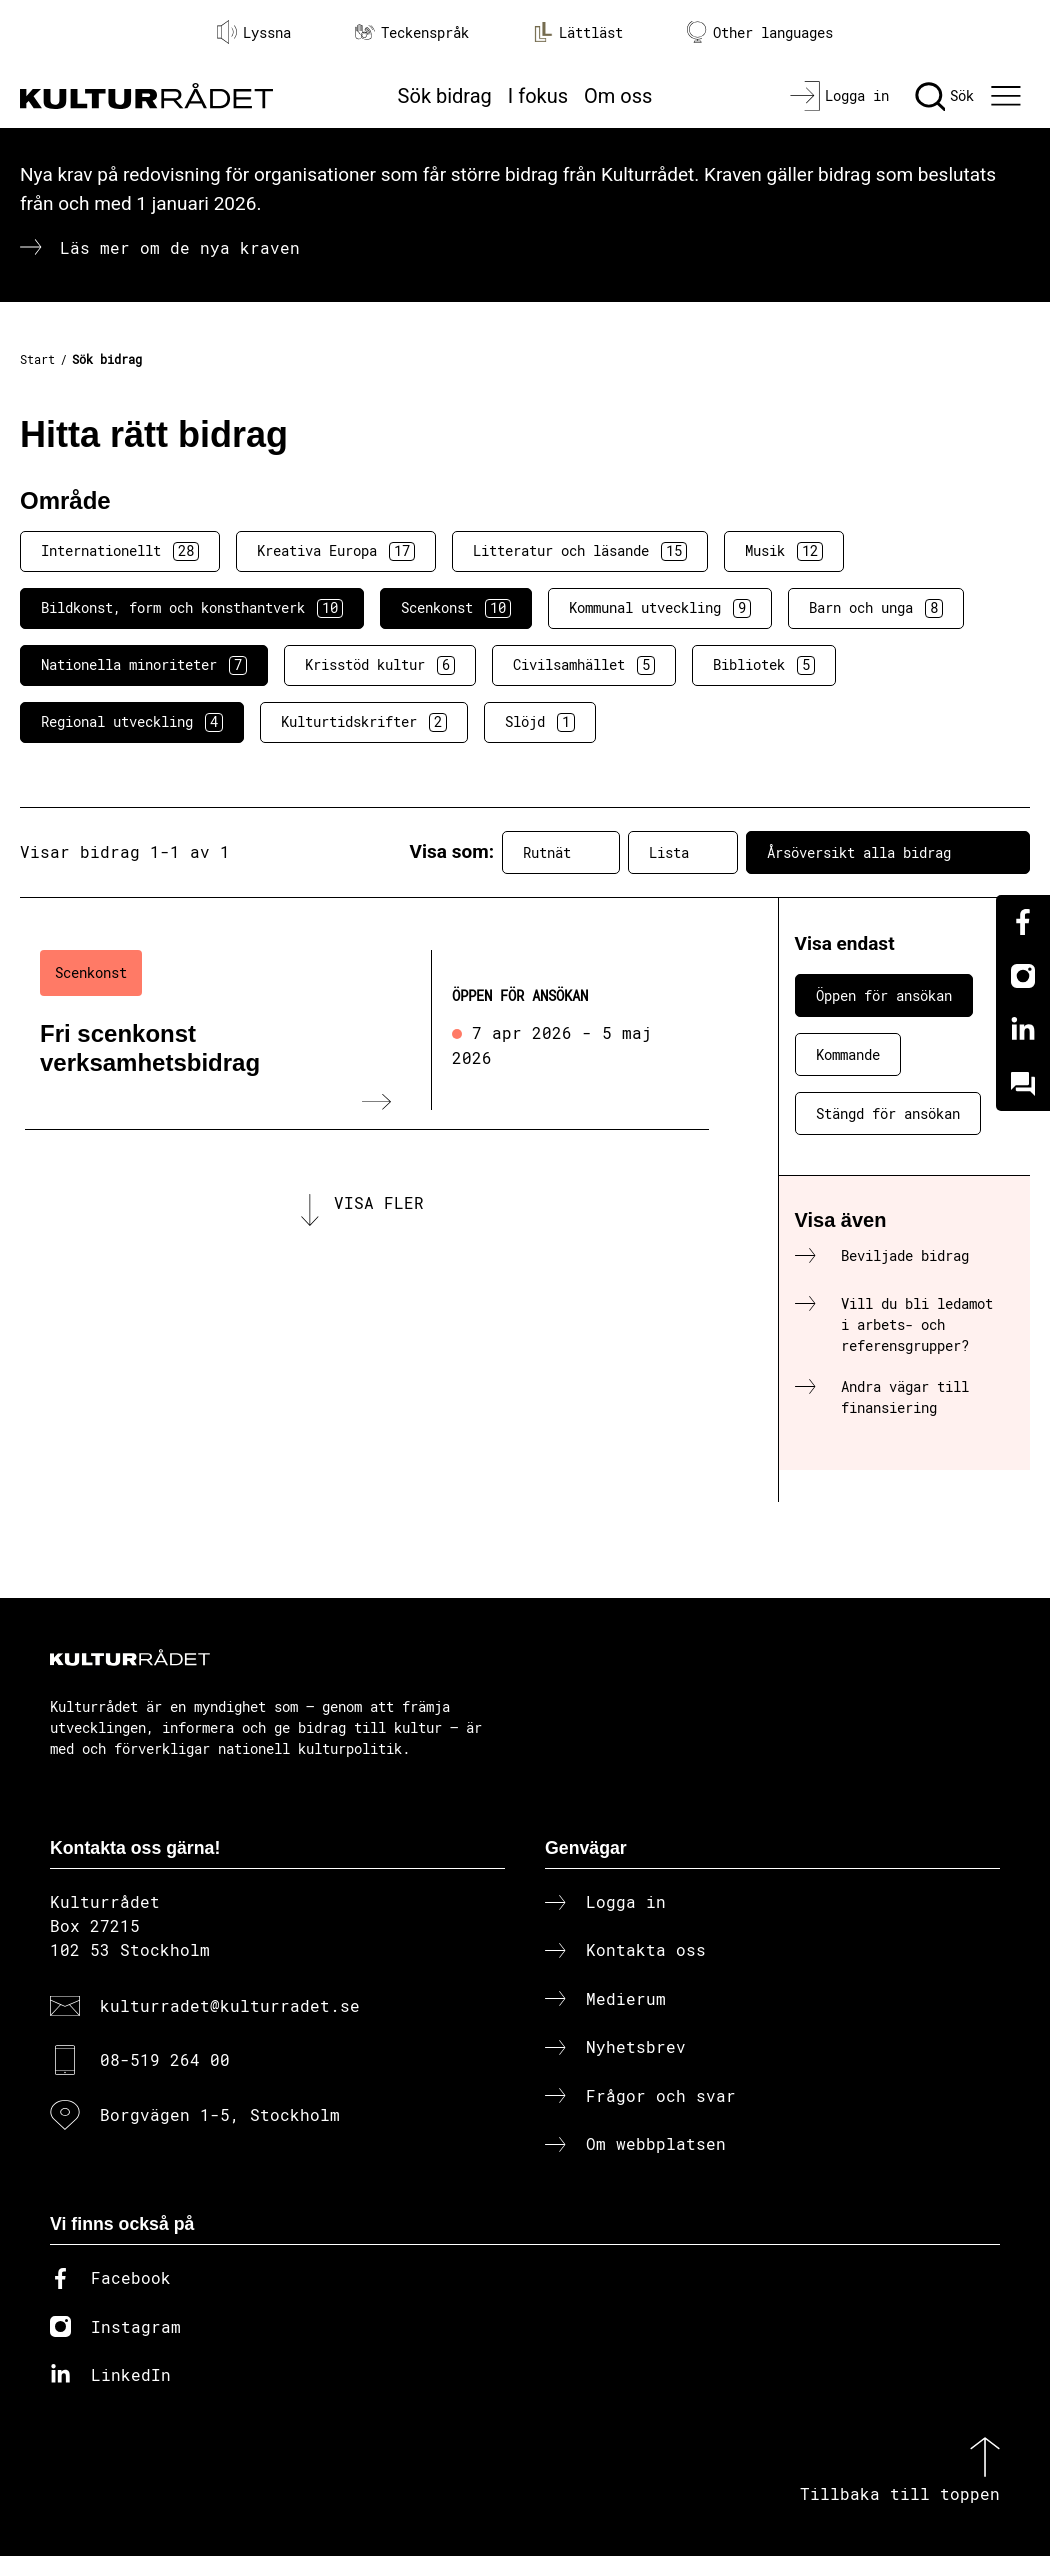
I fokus (538, 96)
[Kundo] (1023, 1084)
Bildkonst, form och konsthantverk (192, 608)
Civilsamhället (584, 665)
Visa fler (379, 1202)
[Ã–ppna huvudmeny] (1008, 96)
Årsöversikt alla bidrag (888, 852)
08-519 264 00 (165, 2059)
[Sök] (944, 96)
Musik (784, 551)
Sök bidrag (445, 96)
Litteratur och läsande (580, 551)
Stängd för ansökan (888, 1113)
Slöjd (540, 722)
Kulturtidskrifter (364, 722)
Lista (683, 852)
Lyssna (254, 32)
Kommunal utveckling (660, 608)
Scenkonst (456, 608)
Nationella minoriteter (144, 665)
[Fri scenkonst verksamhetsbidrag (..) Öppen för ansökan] (367, 1030)
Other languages (760, 32)
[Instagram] (1023, 976)
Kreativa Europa (336, 551)
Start (37, 359)
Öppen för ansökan (884, 995)
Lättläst (578, 32)
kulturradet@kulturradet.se (230, 2005)
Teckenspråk (412, 32)
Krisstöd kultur (380, 665)
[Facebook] (1023, 922)
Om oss (618, 96)
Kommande (848, 1054)
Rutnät (561, 852)
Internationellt (120, 551)
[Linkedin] (1023, 1030)
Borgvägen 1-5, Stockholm (220, 2114)
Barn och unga (876, 608)
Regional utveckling (132, 722)
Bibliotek (764, 665)
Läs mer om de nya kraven (180, 247)
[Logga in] (839, 96)
